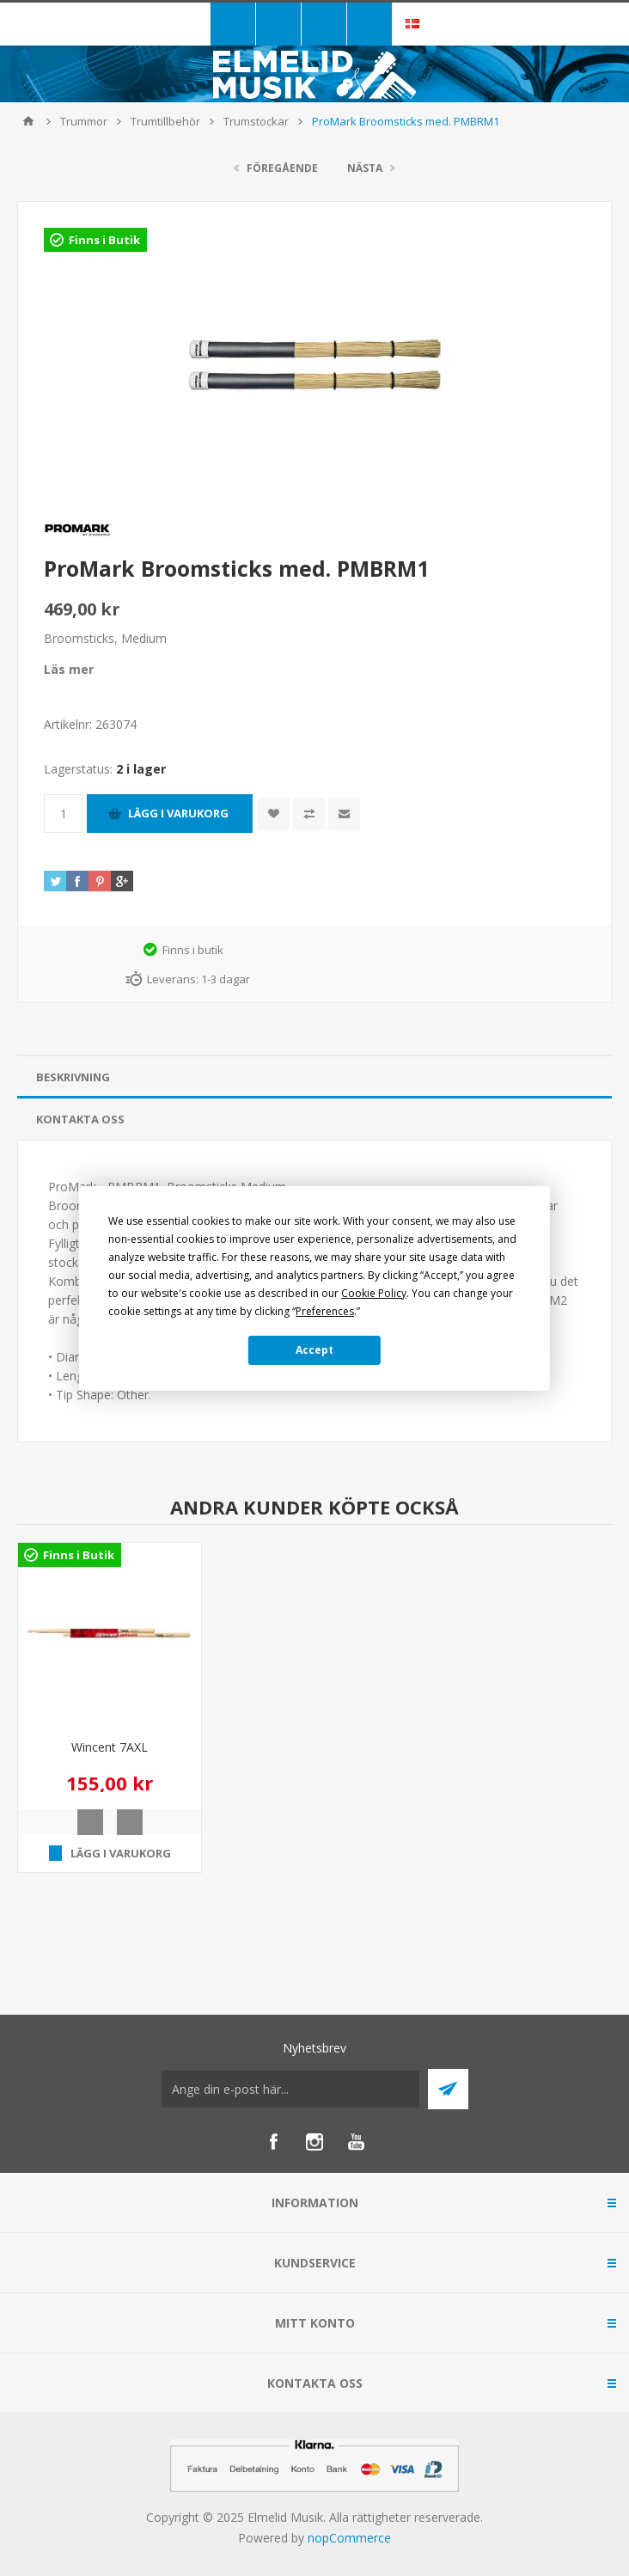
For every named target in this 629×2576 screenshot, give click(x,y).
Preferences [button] (325, 1311)
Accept (314, 1350)
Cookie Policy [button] (373, 1293)
